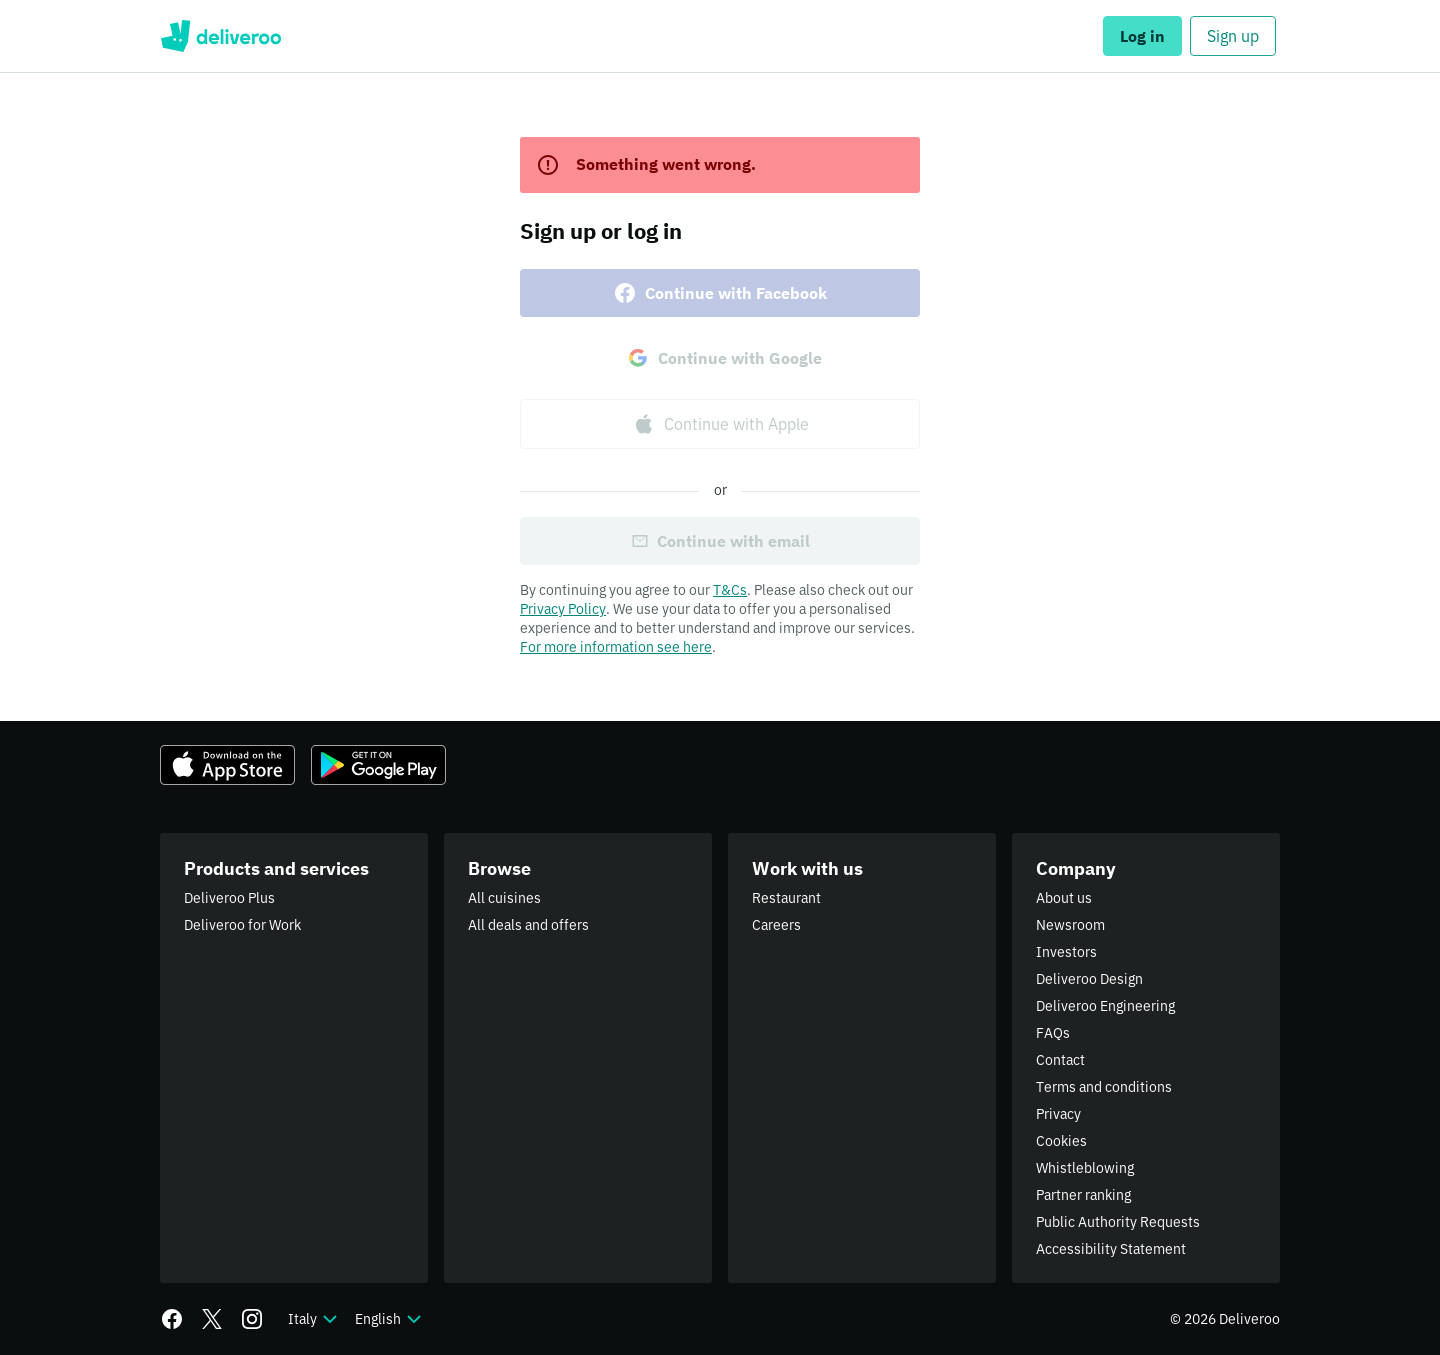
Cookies (1061, 1141)
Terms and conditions (1104, 1087)
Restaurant (786, 898)
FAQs (1053, 1033)
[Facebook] (172, 1319)
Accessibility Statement (1111, 1249)
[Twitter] (212, 1319)
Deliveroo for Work (242, 925)
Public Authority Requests (1118, 1222)
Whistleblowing (1085, 1168)
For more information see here (616, 647)
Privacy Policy (563, 609)
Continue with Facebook (720, 293)
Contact (1060, 1060)
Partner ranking (1083, 1195)
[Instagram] (252, 1319)
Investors (1066, 952)
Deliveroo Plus (229, 898)
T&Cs (730, 590)
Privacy (1058, 1114)
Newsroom (1070, 925)
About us (1064, 898)
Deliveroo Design (1089, 979)
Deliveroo (220, 36)
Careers (776, 925)
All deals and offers (528, 925)
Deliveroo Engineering (1105, 1006)
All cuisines (504, 898)
